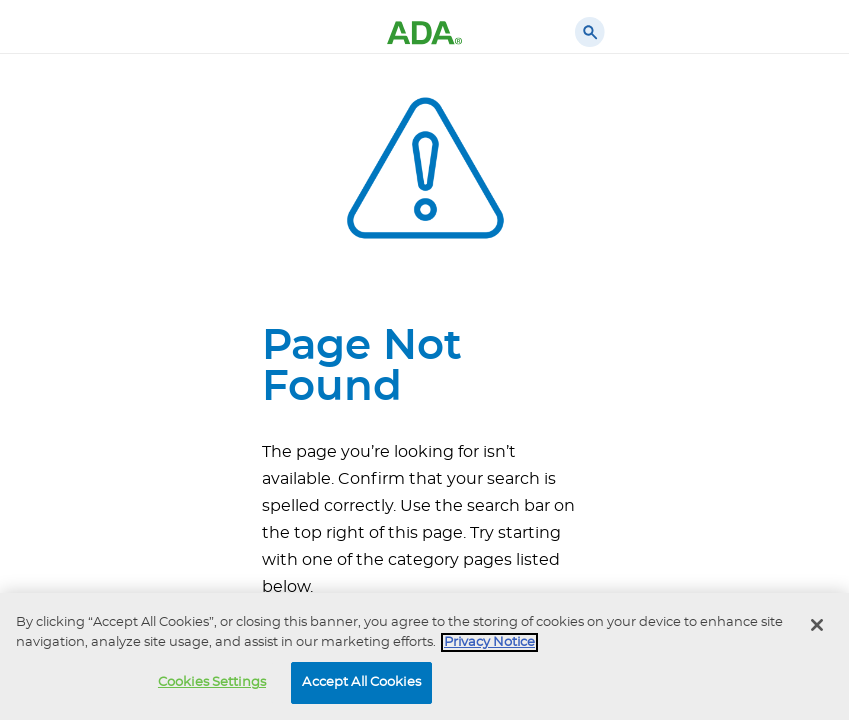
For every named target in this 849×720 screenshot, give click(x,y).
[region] (424, 656)
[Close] (817, 625)
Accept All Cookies (361, 682)
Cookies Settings (212, 682)
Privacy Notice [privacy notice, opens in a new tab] (489, 642)
